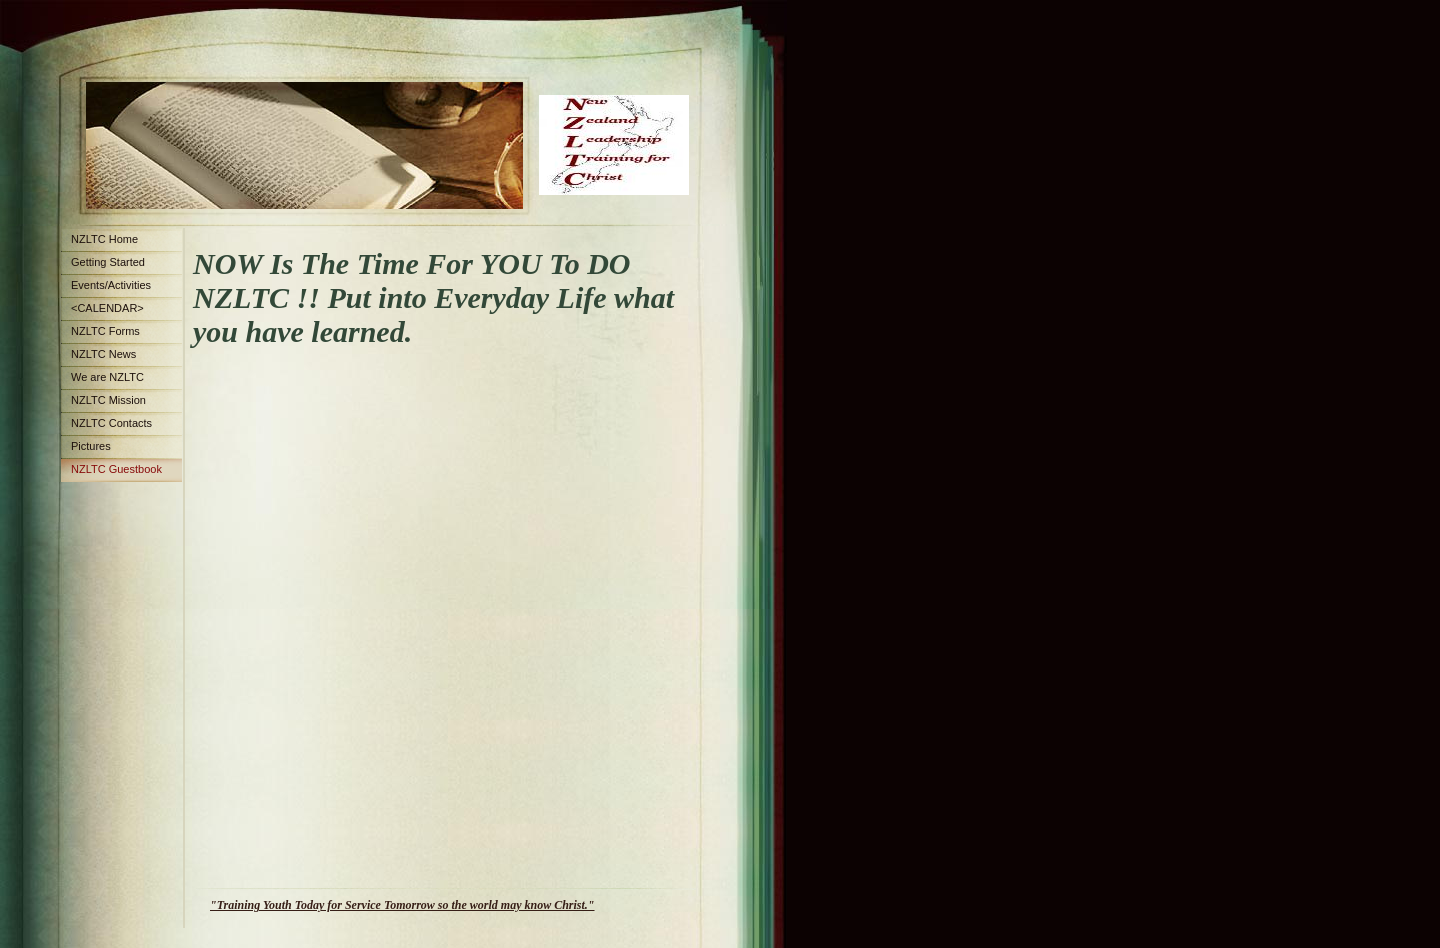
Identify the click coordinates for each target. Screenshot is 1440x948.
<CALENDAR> (107, 308)
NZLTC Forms (105, 331)
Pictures (91, 446)
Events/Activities (111, 285)
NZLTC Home (104, 239)
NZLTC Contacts (111, 423)
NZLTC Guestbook (116, 469)
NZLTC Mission (108, 400)
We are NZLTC (107, 377)
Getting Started (108, 262)
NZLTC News (103, 354)
